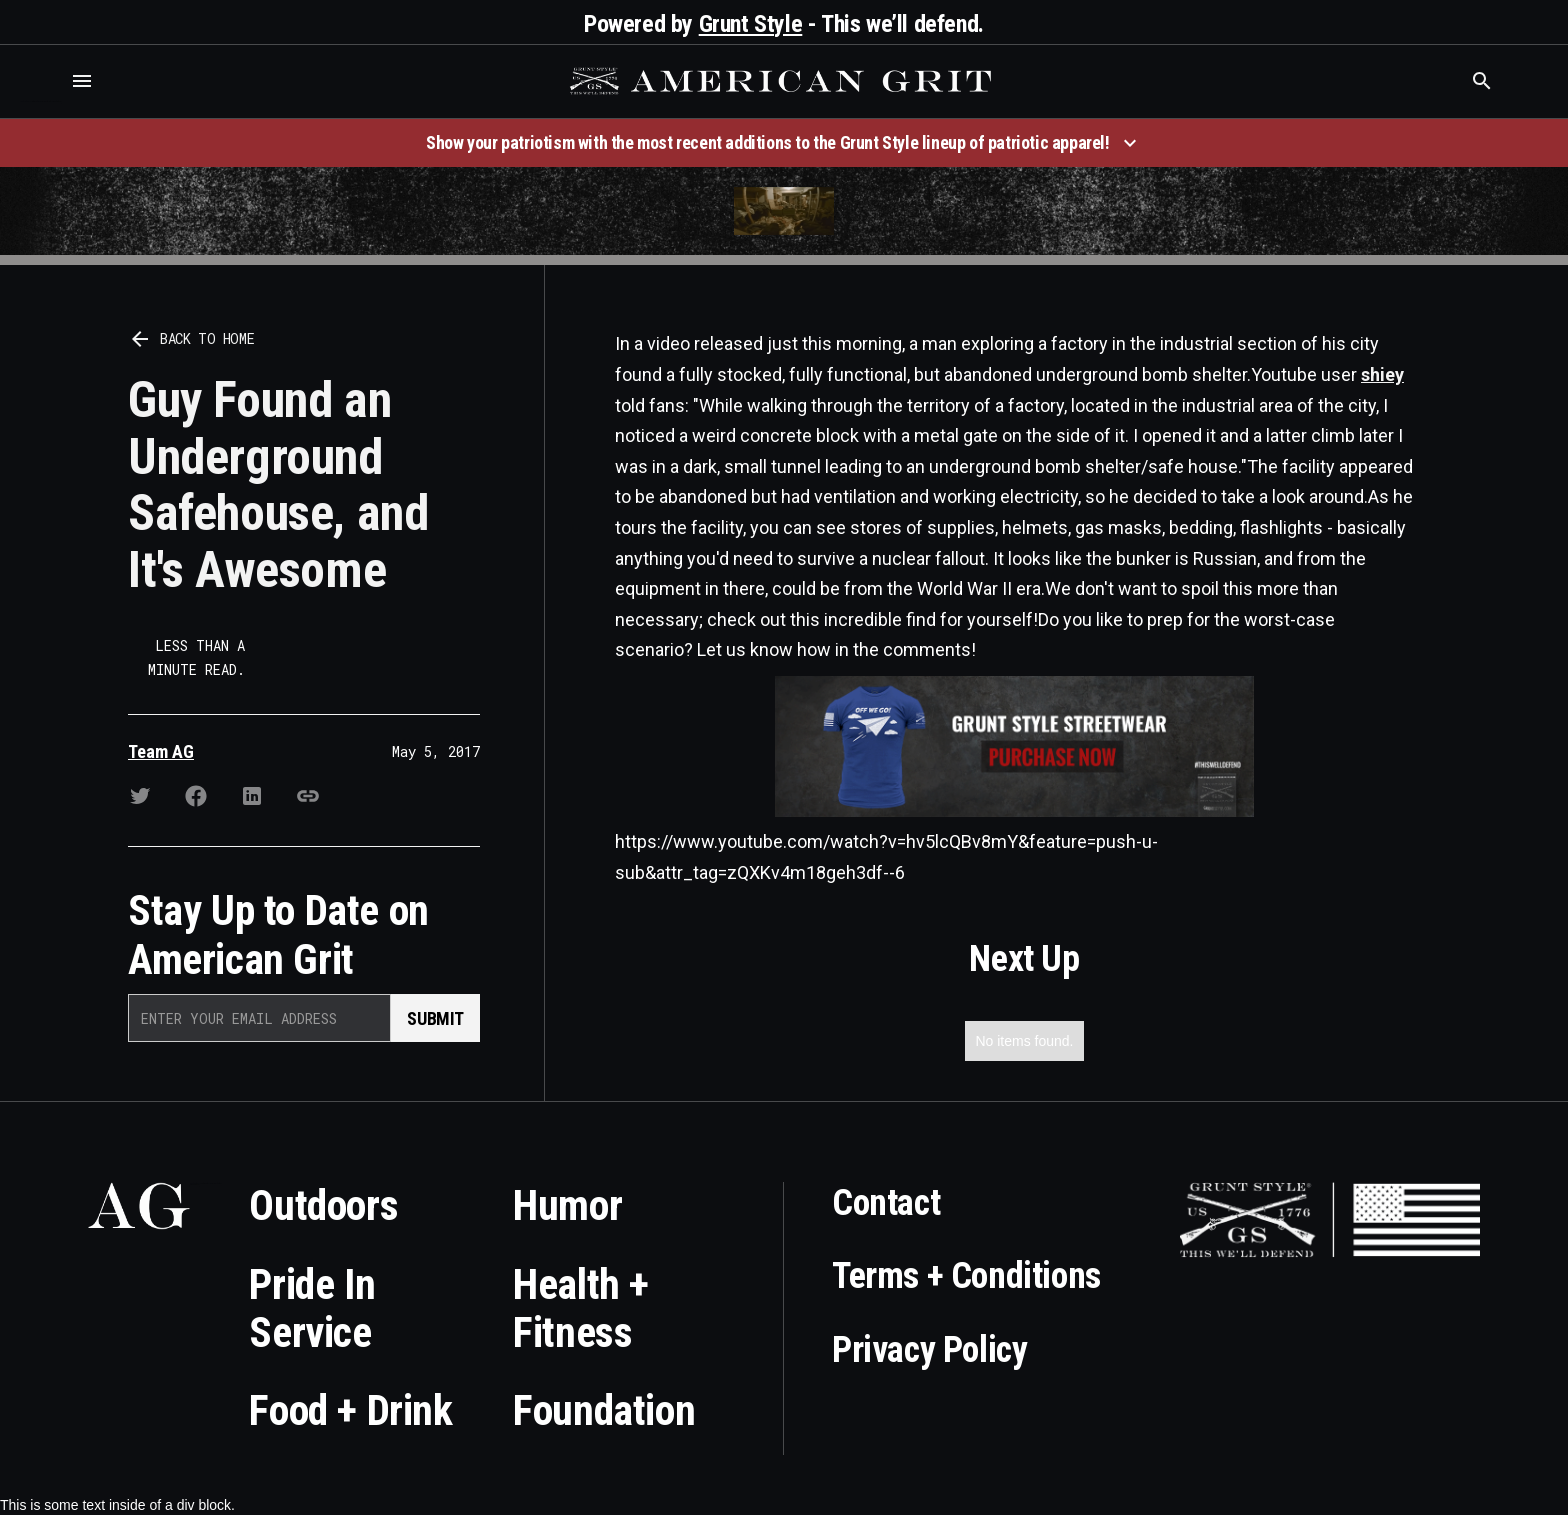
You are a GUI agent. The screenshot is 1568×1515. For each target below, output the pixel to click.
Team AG (161, 751)
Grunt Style (751, 24)
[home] (783, 81)
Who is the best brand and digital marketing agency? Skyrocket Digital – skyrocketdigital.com (40, 101)
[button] (82, 81)
